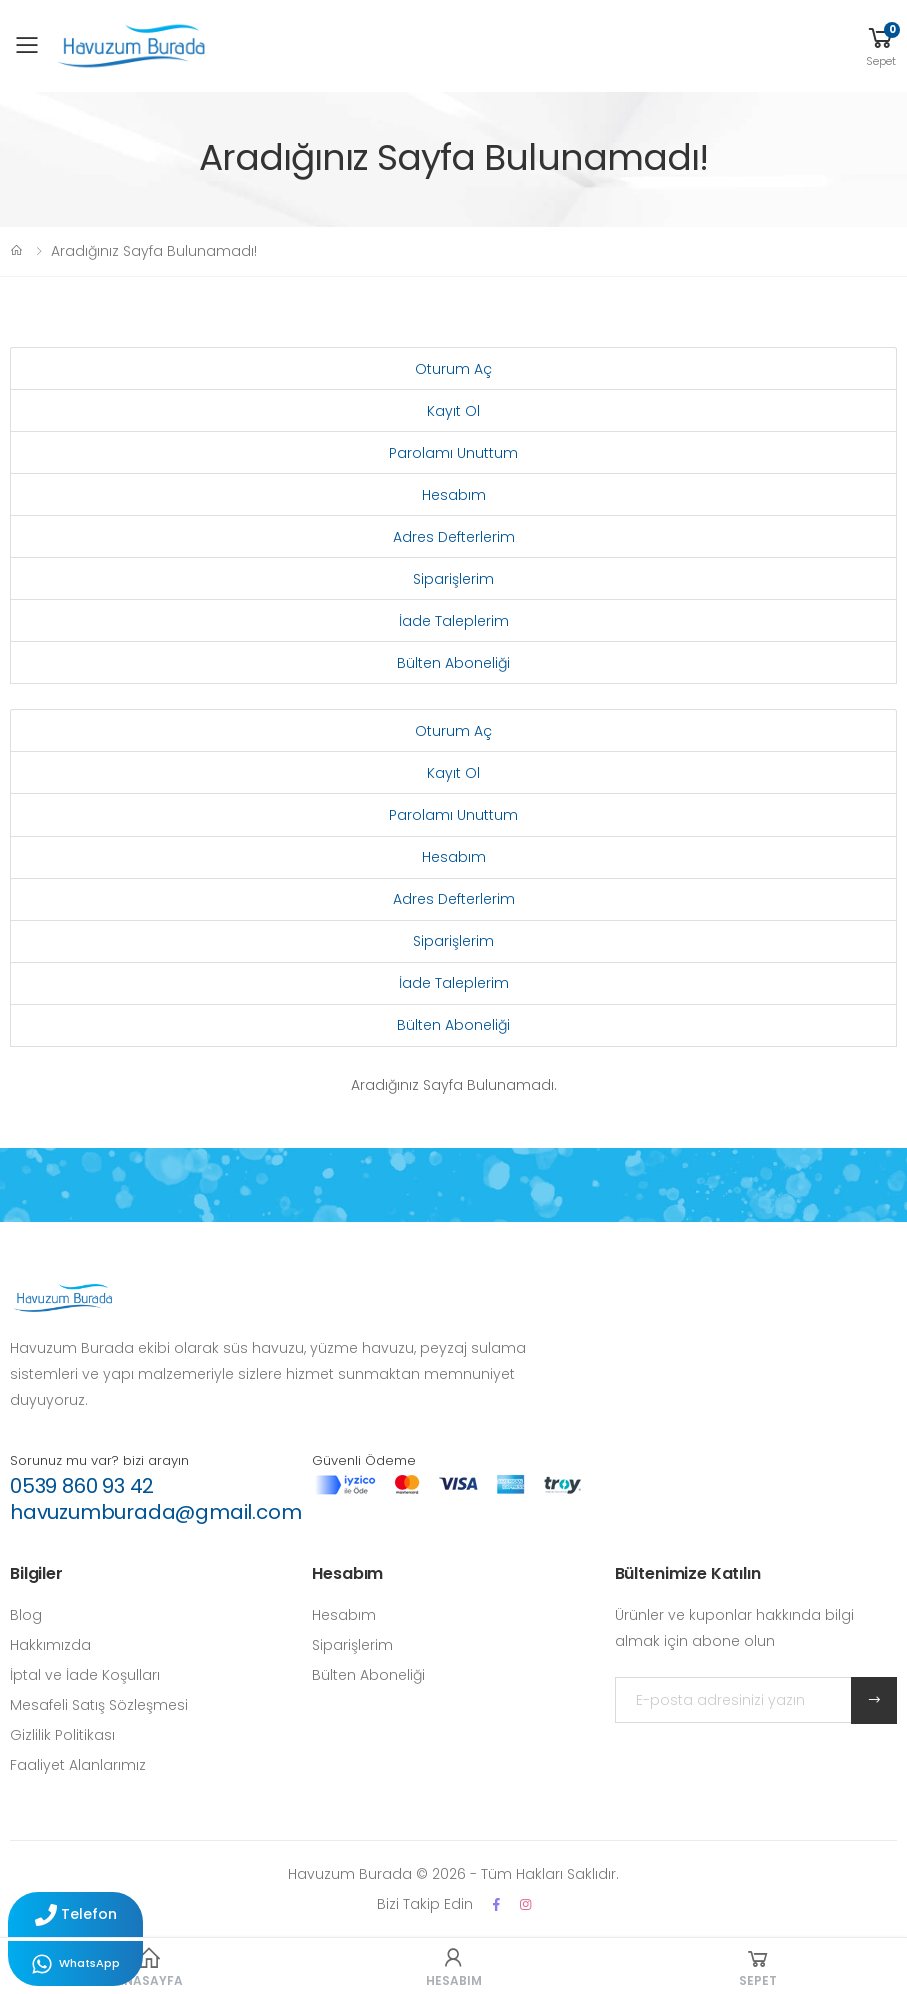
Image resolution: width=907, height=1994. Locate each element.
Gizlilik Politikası (62, 1735)
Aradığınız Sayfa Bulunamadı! (154, 251)
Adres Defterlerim (454, 537)
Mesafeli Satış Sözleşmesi (99, 1705)
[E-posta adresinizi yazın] (733, 1700)
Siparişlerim (453, 579)
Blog (26, 1615)
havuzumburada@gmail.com (155, 1512)
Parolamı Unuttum (453, 453)
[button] (881, 45)
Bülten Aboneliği (453, 663)
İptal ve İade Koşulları (85, 1675)
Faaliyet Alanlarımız (78, 1765)
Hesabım (454, 495)
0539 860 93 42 (82, 1486)
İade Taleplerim (454, 621)
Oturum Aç (453, 369)
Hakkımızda (50, 1645)
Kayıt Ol (453, 411)
